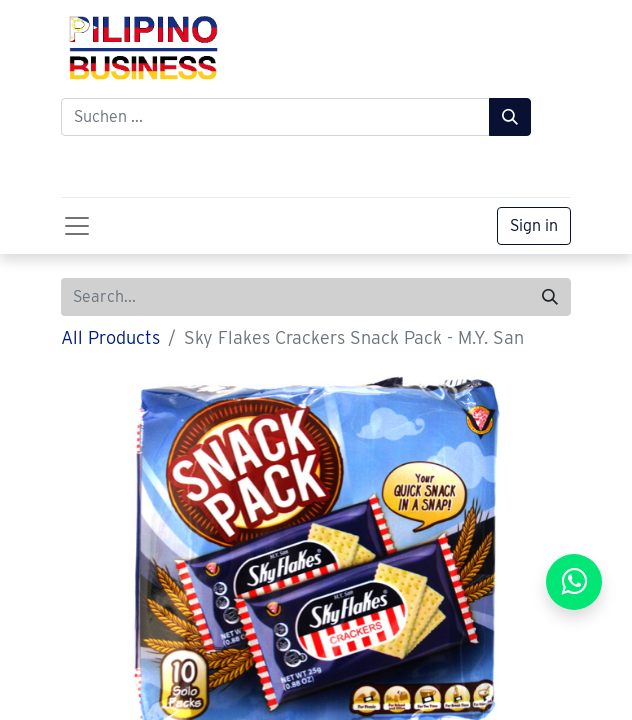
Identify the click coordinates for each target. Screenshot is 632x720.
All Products (110, 337)
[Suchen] (510, 117)
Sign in (534, 225)
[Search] (550, 297)
